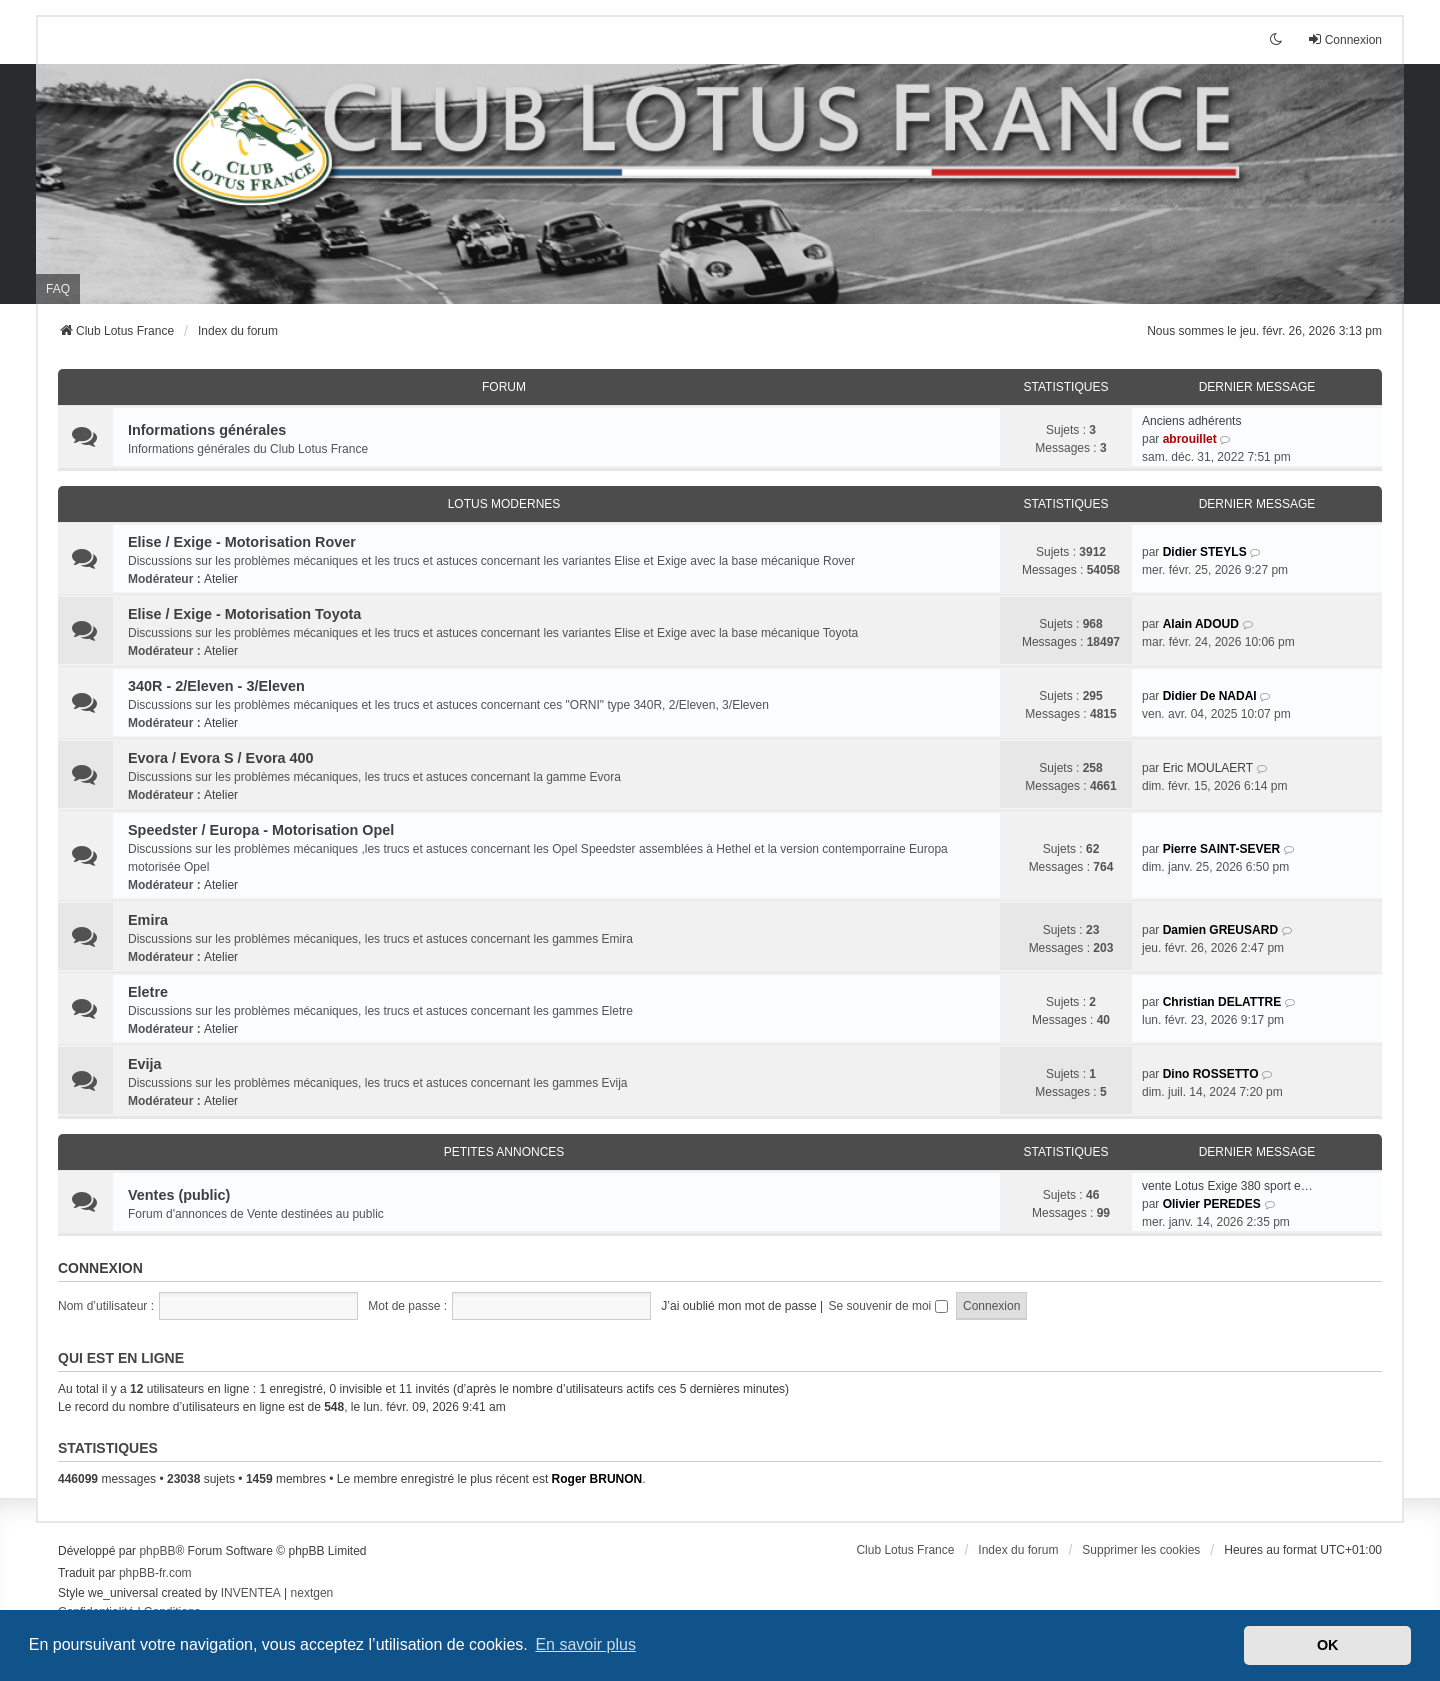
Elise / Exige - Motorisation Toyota (244, 614)
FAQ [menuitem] (58, 289)
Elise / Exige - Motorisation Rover (242, 542)
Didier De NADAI (1210, 696)
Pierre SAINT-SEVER (1221, 849)
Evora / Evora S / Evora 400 (221, 758)
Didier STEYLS (1205, 552)
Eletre (148, 992)
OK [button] (1328, 1645)
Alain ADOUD (1201, 624)
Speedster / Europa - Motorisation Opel (261, 830)
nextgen (312, 1593)
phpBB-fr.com (155, 1573)
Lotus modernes (504, 504)
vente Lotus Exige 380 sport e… (1227, 1186)
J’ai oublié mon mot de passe (738, 1306)
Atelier (221, 579)
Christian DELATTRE (1222, 1002)
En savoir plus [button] (585, 1644)
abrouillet (1190, 439)
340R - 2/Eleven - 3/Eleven (216, 686)
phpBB (157, 1551)
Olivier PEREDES (1212, 1204)
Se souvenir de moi (888, 1306)
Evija (145, 1064)
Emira (148, 920)
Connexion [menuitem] (1344, 39)
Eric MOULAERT (1208, 768)
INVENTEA (251, 1593)
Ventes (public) (179, 1195)
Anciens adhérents (1191, 421)
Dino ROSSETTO (1211, 1074)
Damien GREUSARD (1220, 930)
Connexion (100, 1268)
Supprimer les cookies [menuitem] (1141, 1550)
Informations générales (207, 430)
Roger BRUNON (597, 1479)
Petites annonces (504, 1152)
